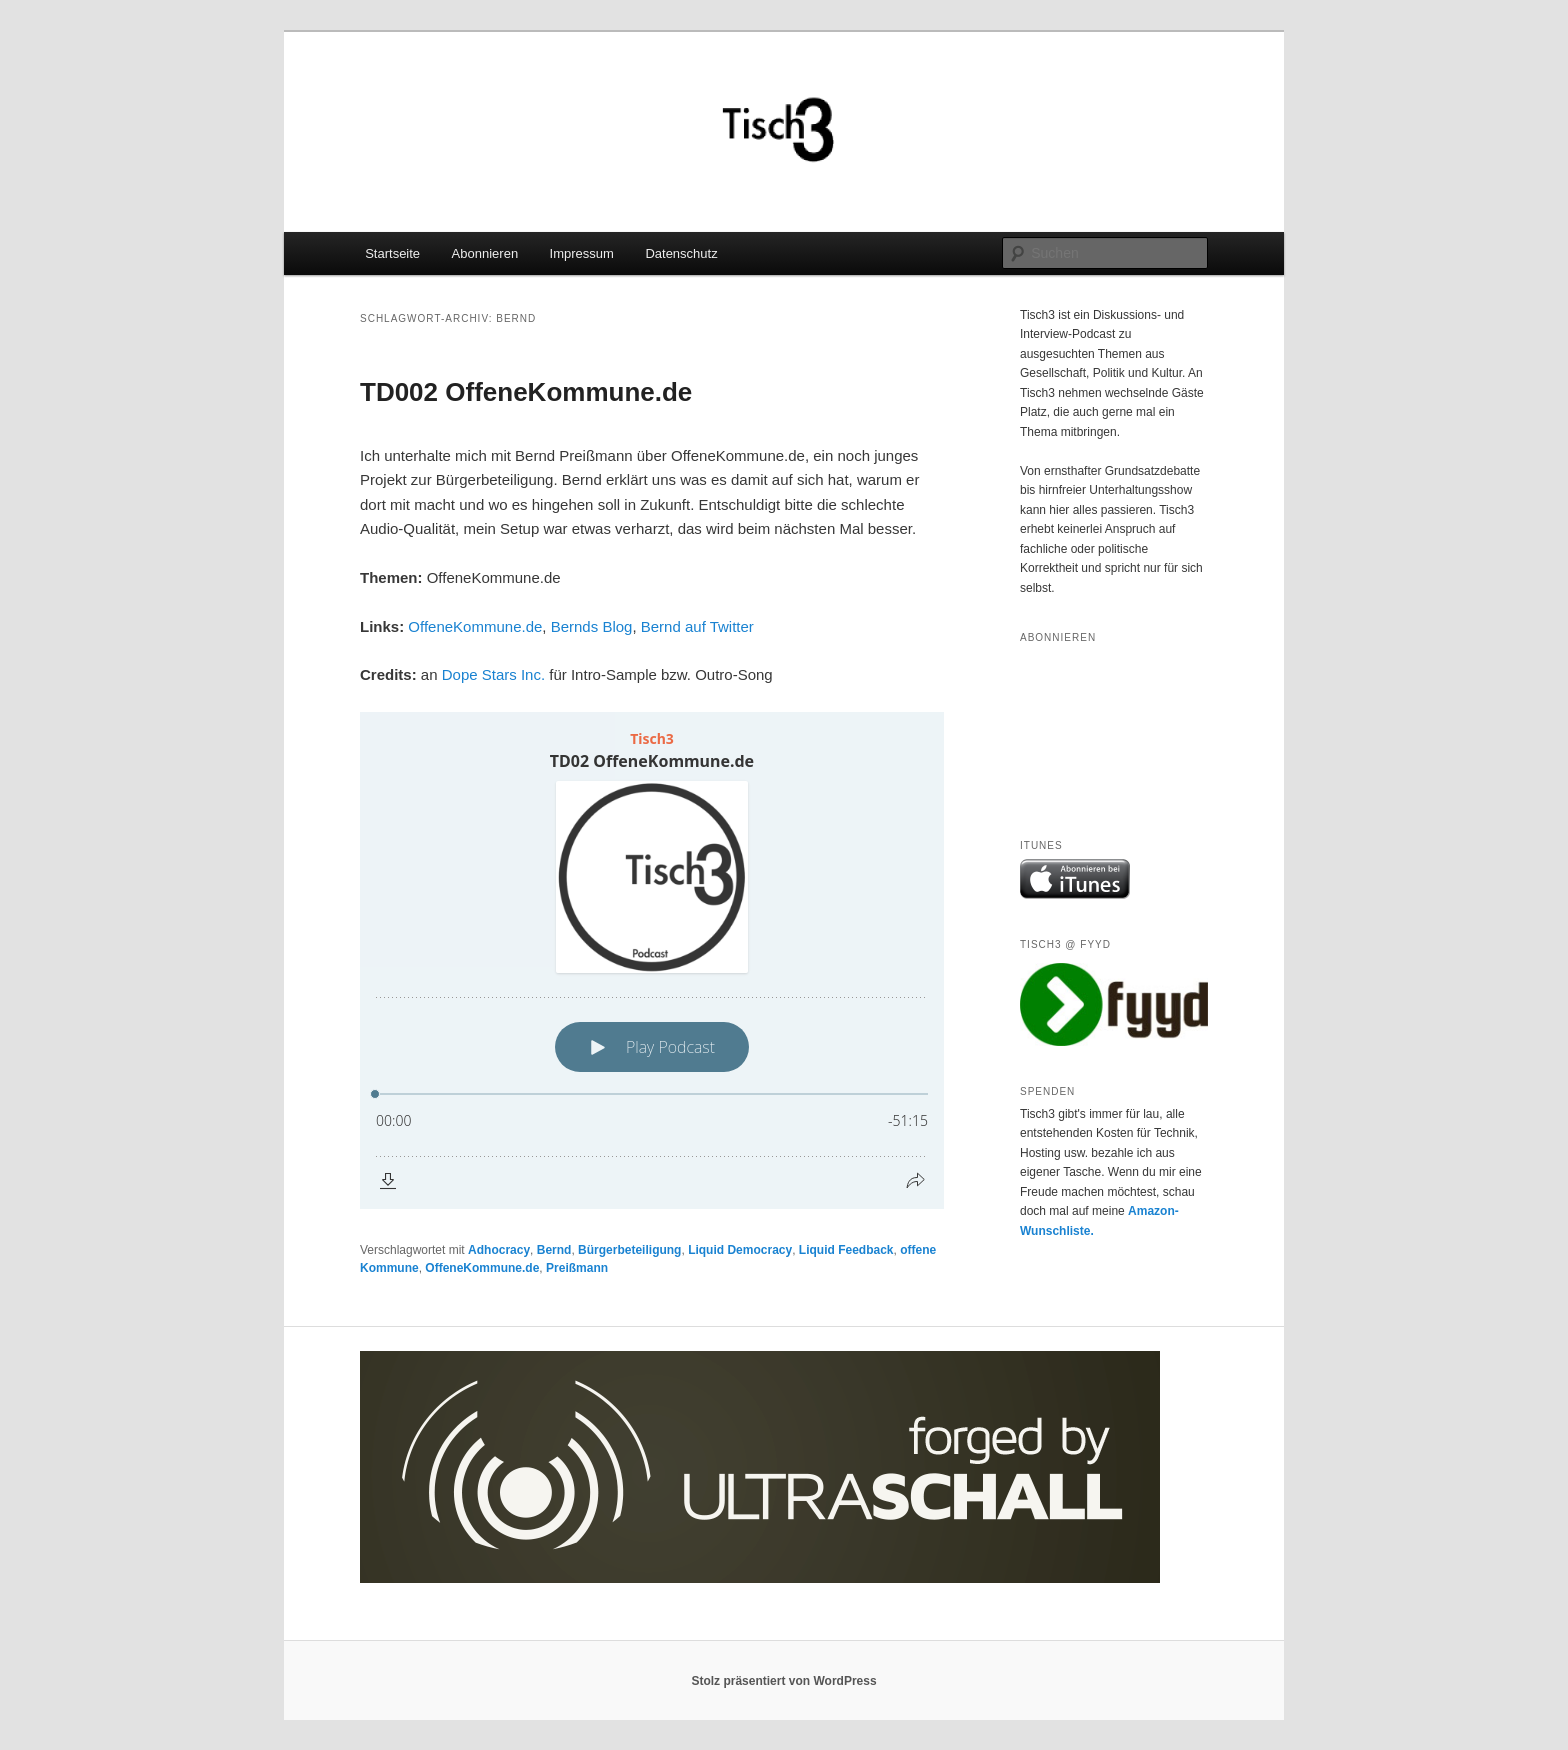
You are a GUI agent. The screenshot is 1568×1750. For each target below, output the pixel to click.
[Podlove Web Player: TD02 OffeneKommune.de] (652, 960)
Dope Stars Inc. (493, 674)
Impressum (582, 253)
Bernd (554, 1250)
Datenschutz (681, 253)
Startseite (392, 253)
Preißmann (577, 1268)
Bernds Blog (592, 626)
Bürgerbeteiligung (629, 1250)
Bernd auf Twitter (697, 626)
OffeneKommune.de (475, 626)
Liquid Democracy (740, 1250)
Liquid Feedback (846, 1250)
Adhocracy (499, 1250)
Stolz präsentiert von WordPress (783, 1681)
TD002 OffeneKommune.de (526, 392)
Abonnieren (485, 253)
